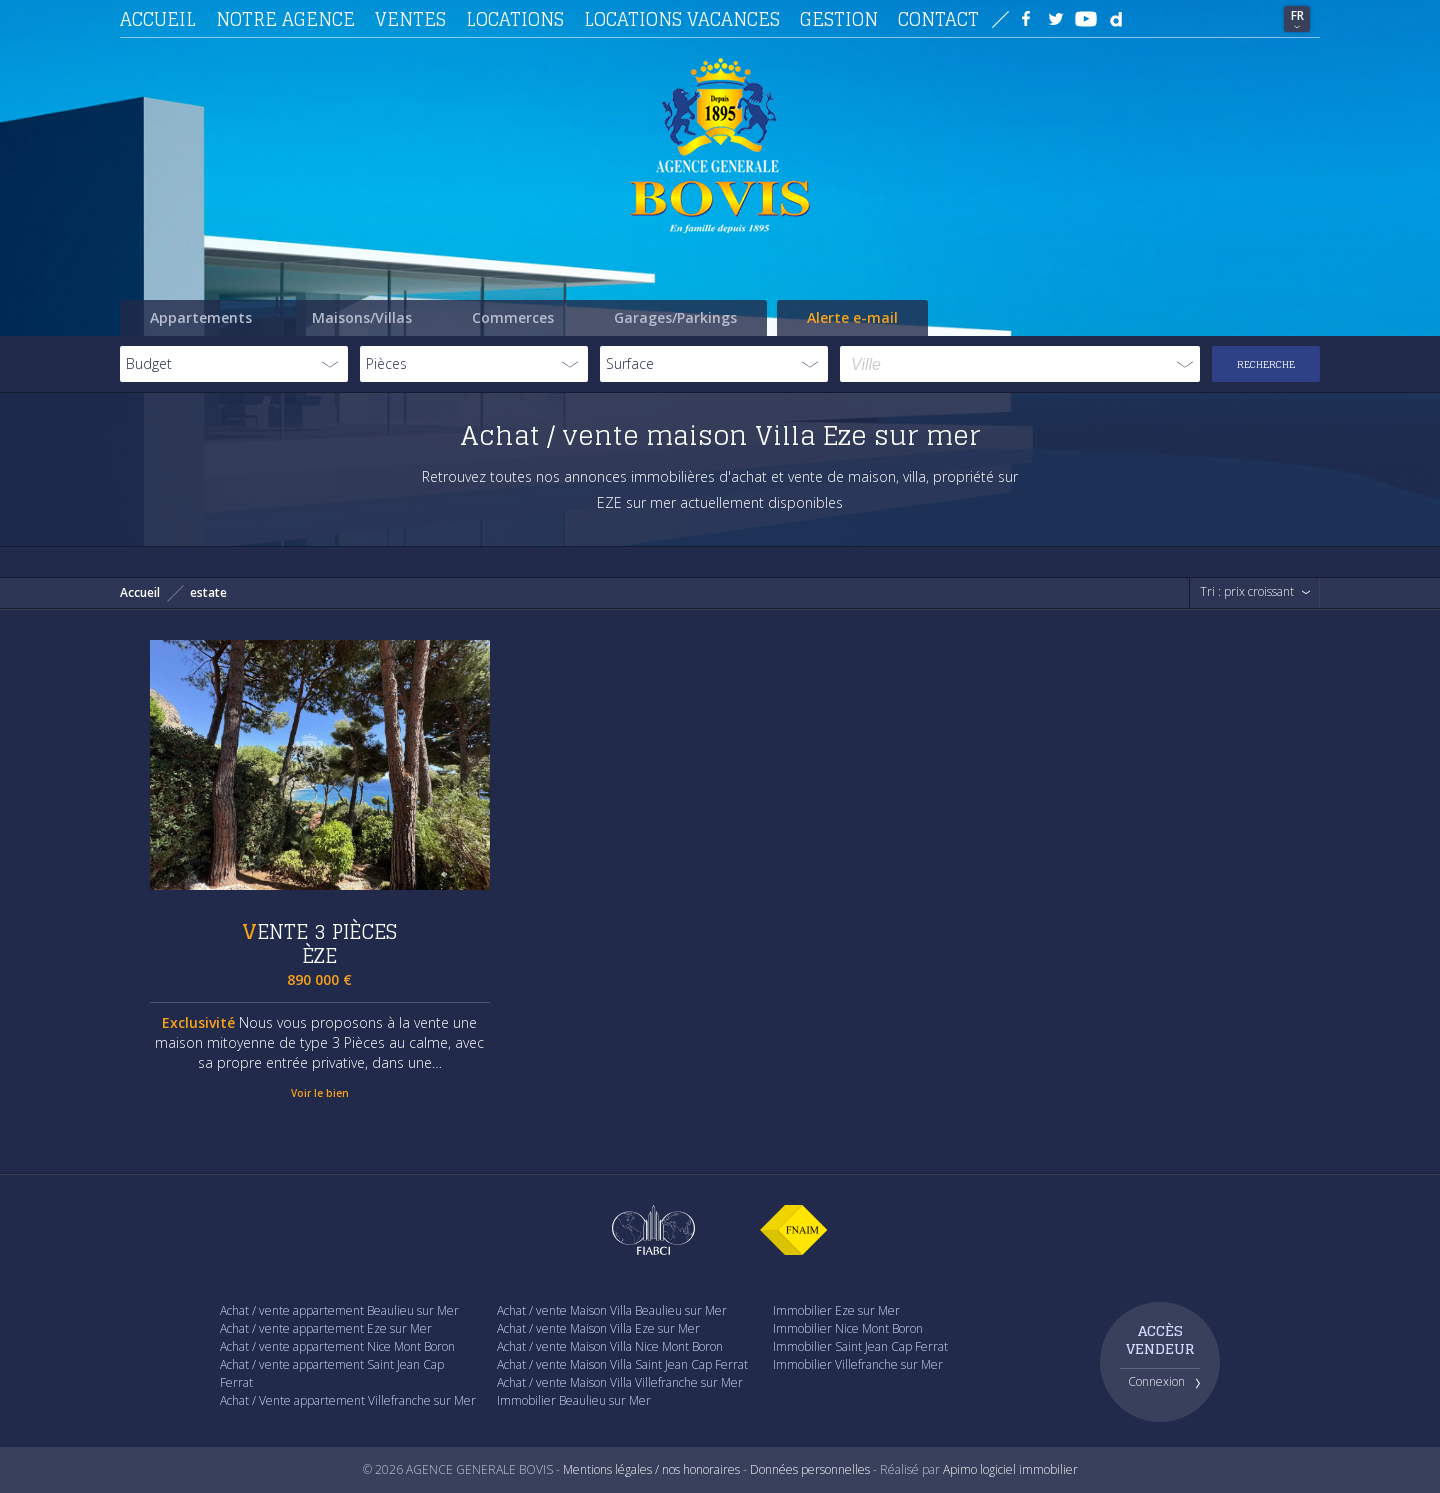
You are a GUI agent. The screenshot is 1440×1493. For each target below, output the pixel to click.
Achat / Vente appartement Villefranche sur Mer (348, 1400)
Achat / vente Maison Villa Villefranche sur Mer (620, 1382)
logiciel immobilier (1029, 1469)
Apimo (960, 1469)
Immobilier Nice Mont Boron (848, 1328)
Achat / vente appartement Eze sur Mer (326, 1328)
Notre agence (285, 19)
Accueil (158, 19)
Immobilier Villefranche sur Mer (858, 1364)
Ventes (410, 19)
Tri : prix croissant (1247, 592)
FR (1297, 15)
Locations (515, 19)
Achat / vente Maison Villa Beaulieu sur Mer (612, 1310)
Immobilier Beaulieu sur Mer (574, 1400)
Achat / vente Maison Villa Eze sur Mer (598, 1328)
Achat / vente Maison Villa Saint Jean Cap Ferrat (622, 1364)
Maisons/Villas (362, 317)
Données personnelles (810, 1469)
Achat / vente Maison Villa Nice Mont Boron (610, 1346)
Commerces (513, 317)
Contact (938, 19)
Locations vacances (682, 19)
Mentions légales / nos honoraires (651, 1469)
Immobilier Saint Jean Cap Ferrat (860, 1346)
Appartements (201, 317)
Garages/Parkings (675, 317)
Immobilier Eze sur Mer (836, 1310)
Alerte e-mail (852, 317)
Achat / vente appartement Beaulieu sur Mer (339, 1310)
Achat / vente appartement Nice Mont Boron (337, 1346)
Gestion (839, 19)
